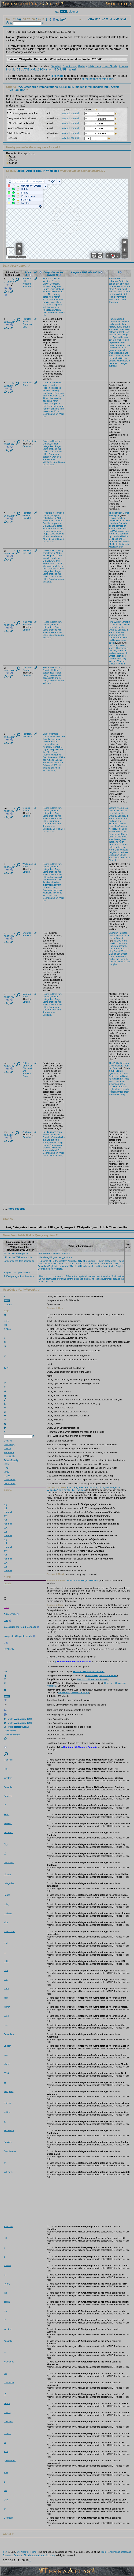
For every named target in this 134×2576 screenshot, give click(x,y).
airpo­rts (55, 523)
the (127, 281)
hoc (114, 358)
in (58, 307)
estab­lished (48, 518)
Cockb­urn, (55, 283)
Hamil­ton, (57, 441)
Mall (128, 961)
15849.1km (9, 624)
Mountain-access (117, 823)
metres (122, 938)
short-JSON (53, 69)
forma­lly (113, 541)
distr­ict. (121, 294)
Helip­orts (47, 520)
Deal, (121, 332)
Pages (46, 289)
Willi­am (117, 622)
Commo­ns (54, 454)
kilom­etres (9, 2361)
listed (54, 382)
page (61, 406)
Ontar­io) (27, 446)
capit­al (112, 283)
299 (119, 940)
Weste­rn (27, 283)
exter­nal (52, 879)
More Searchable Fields (18, 1235)
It (116, 533)
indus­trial (124, 849)
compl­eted (48, 553)
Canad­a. (121, 629)
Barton (112, 528)
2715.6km (9, 280)
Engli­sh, (57, 310)
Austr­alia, (56, 281)
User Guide (109, 66)
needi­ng (55, 390)
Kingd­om (120, 663)
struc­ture (55, 1140)
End (117, 849)
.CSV (19, 69)
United (112, 663)
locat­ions (113, 1091)
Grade (46, 382)
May (126, 337)
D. (127, 959)
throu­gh (112, 844)
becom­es (121, 648)
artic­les (46, 307)
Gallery (82, 66)
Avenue (125, 531)
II (50, 382)
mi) (119, 289)
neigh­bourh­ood (116, 852)
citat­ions (60, 289)
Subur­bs (47, 278)
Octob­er (47, 887)
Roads (46, 441)
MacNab (27, 994)
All (50, 304)
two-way (113, 650)
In (117, 1076)
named (112, 658)
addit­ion (123, 1076)
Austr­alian (59, 299)
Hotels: (18, 1719)
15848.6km (9, 552)
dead (45, 879)
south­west (9, 2382)
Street (30, 441)
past (126, 852)
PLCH (112, 1086)
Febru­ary (47, 765)
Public (26, 1063)
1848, (60, 518)
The (111, 512)
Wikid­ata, (47, 462)
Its (127, 294)
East (120, 334)
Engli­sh (46, 302)
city (117, 283)
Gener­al (27, 515)
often (127, 355)
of (53, 278)
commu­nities (49, 736)
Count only (69, 66)
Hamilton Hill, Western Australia (54, 1253)
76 (117, 938)
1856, (111, 339)
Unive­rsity (124, 544)
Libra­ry (26, 1065)
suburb (112, 281)
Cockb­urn (113, 302)
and (61, 291)
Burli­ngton (114, 855)
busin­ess (113, 294)
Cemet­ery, (28, 324)
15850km (9, 1134)
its (125, 347)
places (56, 749)
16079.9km (9, 1065)
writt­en (53, 307)
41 (126, 1086)
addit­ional (47, 393)
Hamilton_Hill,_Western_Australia (55, 1257)
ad (110, 358)
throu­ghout (123, 1091)
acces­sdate (53, 291)
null (68, 113)
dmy (58, 294)
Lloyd (122, 959)
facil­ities (120, 358)
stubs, (46, 1142)
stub (52, 1155)
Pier (111, 860)
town (113, 332)
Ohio (49, 752)
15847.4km (9, 443)
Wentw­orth (122, 653)
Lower (114, 624)
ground (126, 326)
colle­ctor (126, 624)
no (44, 294)
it (115, 339)
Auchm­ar (27, 1132)
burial (119, 326)
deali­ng (112, 360)
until (111, 645)
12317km (9, 385)
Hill (119, 278)
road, (111, 826)
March (57, 297)
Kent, (127, 332)
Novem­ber (53, 395)
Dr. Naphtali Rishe (26, 2552)
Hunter (123, 829)
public (114, 1071)
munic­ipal (118, 324)
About (7, 2534)
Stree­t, (122, 645)
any (64, 113)
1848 (53, 526)
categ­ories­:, (56, 286)
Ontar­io (55, 1137)
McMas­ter (114, 544)
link (44, 459)
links (53, 885)
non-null (75, 113)
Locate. (32, 170)
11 (115, 860)
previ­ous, (119, 355)
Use (54, 294)
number (46, 408)
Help (9, 19)
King (25, 622)
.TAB (26, 69)
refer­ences (58, 393)
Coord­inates (49, 312)
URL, (48, 294)
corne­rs (119, 526)
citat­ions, (51, 770)
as (54, 459)
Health (124, 536)
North (125, 637)
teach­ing (121, 518)
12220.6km (9, 321)
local (111, 297)
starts (111, 632)
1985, (119, 935)
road (111, 627)
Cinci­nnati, (114, 1084)
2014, (45, 299)
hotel (111, 943)
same (49, 459)
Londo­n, (54, 385)
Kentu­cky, (56, 739)
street (111, 642)
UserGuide (10, 1289)
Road (25, 321)
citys (124, 847)
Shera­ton (27, 933)
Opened (117, 337)
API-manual (68, 69)
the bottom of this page (99, 78)
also (119, 836)
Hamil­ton (27, 278)
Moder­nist (48, 566)
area (111, 299)
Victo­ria (117, 531)
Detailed (56, 66)
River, (55, 752)
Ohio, (122, 1084)
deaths (124, 360)
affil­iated (121, 541)
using (52, 289)
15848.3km (9, 866)
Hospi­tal (27, 518)
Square (121, 961)
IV (118, 661)
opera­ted (124, 533)
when (121, 347)
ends (111, 653)
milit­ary (112, 326)
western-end (115, 635)
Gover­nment (49, 550)
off (116, 632)
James (112, 637)
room (124, 940)
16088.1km (9, 736)
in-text (46, 762)
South (114, 334)
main (114, 1078)
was (119, 339)
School (120, 546)
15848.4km (9, 935)
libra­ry (120, 1071)
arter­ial (123, 810)
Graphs (8, 1219)
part (115, 821)
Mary (116, 645)
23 (122, 286)
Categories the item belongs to (19, 1261)
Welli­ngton (28, 864)
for (124, 345)
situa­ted (113, 329)
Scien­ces (113, 539)
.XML (33, 69)
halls (50, 563)
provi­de (115, 342)
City (45, 283)
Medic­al (113, 546)
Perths (120, 291)
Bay (24, 441)
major (113, 518)
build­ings (60, 550)
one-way (121, 640)
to (110, 342)
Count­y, (46, 739)
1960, (59, 553)
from (51, 297)
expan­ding (119, 353)
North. (112, 533)
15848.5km (9, 515)
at (83, 78)
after (118, 658)
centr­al (127, 291)
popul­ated (48, 749)
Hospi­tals (47, 512)
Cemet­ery (113, 321)
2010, (54, 887)
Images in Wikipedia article (17, 1272)
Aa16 (40, 19)
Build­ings (47, 555)
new (123, 342)
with (45, 291)
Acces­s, (113, 829)
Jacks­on (113, 961)
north (121, 842)
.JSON (41, 69)
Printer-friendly (11, 1460)
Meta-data (94, 66)
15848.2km (9, 810)
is (123, 278)
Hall (29, 553)
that (126, 650)
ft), (115, 940)
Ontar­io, (47, 443)
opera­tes (120, 1086)
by (110, 536)
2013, (61, 395)
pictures (74, 11)
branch (125, 1089)
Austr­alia (27, 286)
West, (123, 951)
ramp (125, 818)
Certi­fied (47, 523)
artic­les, (59, 1155)
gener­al (112, 350)
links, (59, 879)
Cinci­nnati (27, 1068)
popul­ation (122, 350)
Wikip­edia (57, 304)
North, (112, 956)
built (111, 935)
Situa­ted (122, 948)
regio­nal (113, 1089)
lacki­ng (58, 760)
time (115, 347)
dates (45, 297)
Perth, (57, 278)
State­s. (112, 1076)
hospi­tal (113, 520)
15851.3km (9, 669)
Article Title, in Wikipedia (16, 1253)
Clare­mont (123, 826)
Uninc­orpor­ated (50, 733)
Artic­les (46, 390)
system (112, 1073)
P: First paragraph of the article (19, 1276)
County (26, 1076)
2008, (55, 765)
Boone (61, 736)
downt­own (125, 520)
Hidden (46, 286)
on (56, 312)
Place (25, 385)
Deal (25, 326)
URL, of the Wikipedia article (18, 1257)
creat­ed (125, 339)
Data (6, 265)
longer (124, 363)
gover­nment (120, 297)
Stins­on (112, 834)
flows (115, 842)
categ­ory (47, 456)
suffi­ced (113, 366)
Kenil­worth (28, 667)
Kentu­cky (27, 736)
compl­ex (113, 964)
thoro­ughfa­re (120, 839)
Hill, (24, 281)
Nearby (11, 147)
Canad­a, (59, 520)
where (112, 648)
